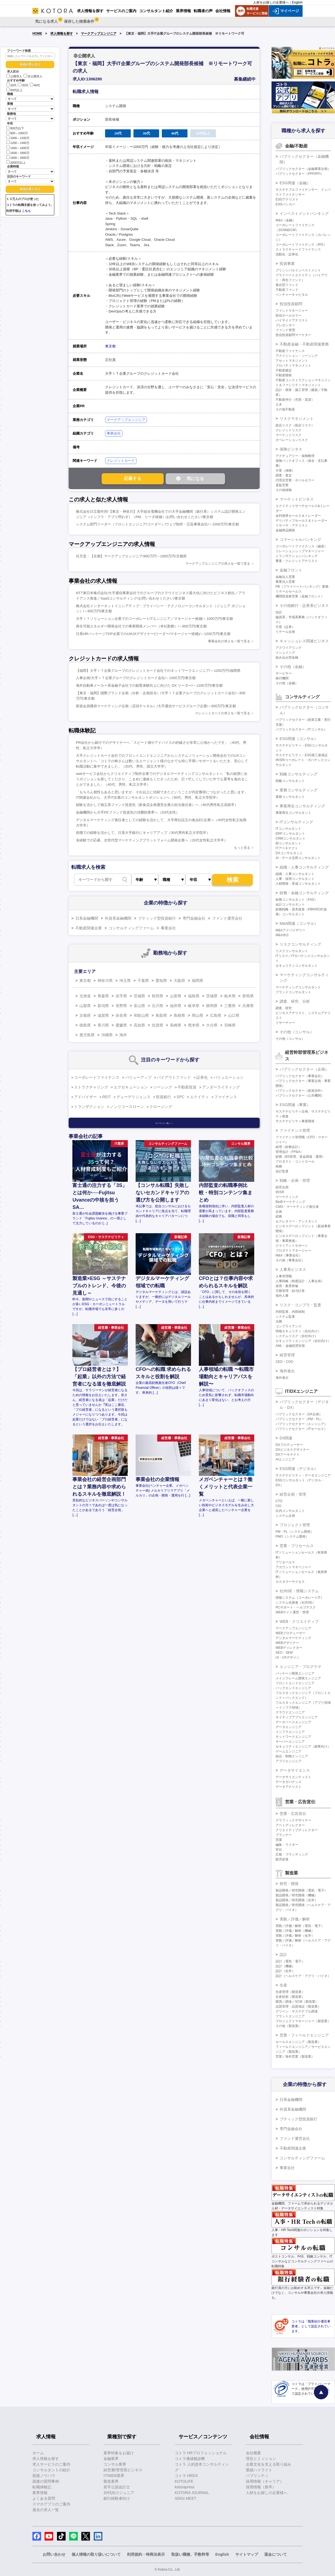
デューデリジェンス (133, 1097)
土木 (279, 404)
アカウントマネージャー (293, 1567)
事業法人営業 (285, 582)
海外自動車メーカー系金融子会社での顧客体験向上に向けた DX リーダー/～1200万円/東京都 (149, 685)
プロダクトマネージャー (293, 1250)
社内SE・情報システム (299, 1591)
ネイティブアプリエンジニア (297, 1717)
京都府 (85, 1015)
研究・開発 (289, 1883)
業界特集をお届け (118, 2453)
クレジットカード (121, 461)
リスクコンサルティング (300, 944)
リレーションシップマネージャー (300, 551)
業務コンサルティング (298, 790)
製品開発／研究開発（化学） (297, 1900)
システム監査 (285, 1316)
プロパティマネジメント (293, 365)
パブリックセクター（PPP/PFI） (300, 174)
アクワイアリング (289, 648)
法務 (279, 1321)
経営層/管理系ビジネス (122, 2470)
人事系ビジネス (293, 1269)
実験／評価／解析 (295, 1919)
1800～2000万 (17, 157)
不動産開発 (284, 375)
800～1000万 (17, 133)
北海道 (85, 996)
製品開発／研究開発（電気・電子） (301, 1890)
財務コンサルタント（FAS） (296, 900)
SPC (181, 1097)
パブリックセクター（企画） (304, 1069)
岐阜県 (193, 1006)
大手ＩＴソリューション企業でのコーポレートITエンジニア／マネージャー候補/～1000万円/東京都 (154, 619)
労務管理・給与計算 (290, 1291)
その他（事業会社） (290, 1260)
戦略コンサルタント (290, 781)
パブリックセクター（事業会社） (300, 1076)
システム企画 (285, 1516)
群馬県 (248, 996)
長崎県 (175, 1025)
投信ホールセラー (289, 315)
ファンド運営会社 (227, 918)
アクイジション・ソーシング (297, 356)
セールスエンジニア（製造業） (298, 2042)
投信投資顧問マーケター (293, 335)
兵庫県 (248, 1006)
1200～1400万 (17, 142)
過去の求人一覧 (45, 2510)
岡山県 (197, 1015)
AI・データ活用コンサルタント (298, 858)
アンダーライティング (221, 1087)
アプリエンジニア (289, 1761)
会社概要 (253, 2453)
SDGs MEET (185, 2498)
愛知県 (161, 980)
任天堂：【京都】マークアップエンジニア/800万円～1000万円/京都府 (131, 556)
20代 (11, 85)
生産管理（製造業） (290, 1992)
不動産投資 (186, 1087)
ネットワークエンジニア (293, 1737)
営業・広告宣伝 (293, 1813)
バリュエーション (228, 1077)
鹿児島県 (87, 1035)
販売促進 (282, 1859)
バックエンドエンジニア (293, 1688)
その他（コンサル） (297, 1032)
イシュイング (285, 652)
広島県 (215, 1015)
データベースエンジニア (293, 1722)
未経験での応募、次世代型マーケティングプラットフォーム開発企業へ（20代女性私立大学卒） (151, 840)
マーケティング (287, 1197)
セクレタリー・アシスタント (297, 1221)
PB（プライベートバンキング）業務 (302, 586)
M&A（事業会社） (289, 1255)
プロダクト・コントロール (295, 1161)
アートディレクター (290, 1825)
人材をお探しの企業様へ (271, 2)
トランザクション (89, 1106)
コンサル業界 (114, 2464)
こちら (26, 210)
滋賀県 (103, 1015)
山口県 (233, 1015)
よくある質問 (43, 2498)
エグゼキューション (131, 1087)
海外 (123, 1035)
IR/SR (280, 1192)
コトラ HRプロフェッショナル (201, 2453)
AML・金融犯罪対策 (290, 1346)
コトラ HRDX (186, 2475)
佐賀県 (157, 1025)
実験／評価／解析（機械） (295, 1931)
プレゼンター (285, 325)
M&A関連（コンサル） (299, 923)
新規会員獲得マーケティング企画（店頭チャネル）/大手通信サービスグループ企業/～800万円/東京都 (156, 706)
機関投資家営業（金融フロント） (300, 596)
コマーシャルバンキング (300, 539)
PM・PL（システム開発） (295, 1532)
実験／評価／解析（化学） (295, 1935)
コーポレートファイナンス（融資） (301, 546)
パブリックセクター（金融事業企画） (303, 169)
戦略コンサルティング (298, 774)
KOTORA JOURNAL (192, 2493)
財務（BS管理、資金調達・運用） (300, 1157)
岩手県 (121, 996)
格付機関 (282, 678)
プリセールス (285, 1562)
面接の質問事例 (45, 2481)
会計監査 (282, 1171)
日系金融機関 (86, 918)
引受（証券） (285, 627)
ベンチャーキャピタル (292, 295)
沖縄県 (107, 1035)
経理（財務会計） (289, 1147)
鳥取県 (161, 1015)
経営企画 (282, 1187)
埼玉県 (125, 980)
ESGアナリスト (287, 199)
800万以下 (15, 128)
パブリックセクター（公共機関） (300, 1095)
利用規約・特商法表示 (146, 2554)
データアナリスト (289, 1787)
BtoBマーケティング (290, 1202)
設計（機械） (285, 1966)
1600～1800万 (17, 152)
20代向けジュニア (118, 2493)
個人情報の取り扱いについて (96, 2554)
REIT (106, 1097)
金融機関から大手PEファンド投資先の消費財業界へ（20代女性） (127, 812)
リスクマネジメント (297, 418)
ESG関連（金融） (295, 183)
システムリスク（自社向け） (297, 1336)
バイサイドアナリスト (292, 320)
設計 (283, 1954)
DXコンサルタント (289, 853)
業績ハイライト (259, 2470)
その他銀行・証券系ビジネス (304, 605)
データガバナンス (289, 1782)
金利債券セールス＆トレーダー (298, 516)
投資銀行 (163, 1097)
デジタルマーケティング (293, 1638)
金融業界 (111, 2458)
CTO (279, 1501)
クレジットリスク (289, 430)
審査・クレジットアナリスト (297, 561)
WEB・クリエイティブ (299, 1621)
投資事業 (287, 263)
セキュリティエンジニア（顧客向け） (303, 1746)
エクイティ (199, 1097)
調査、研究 (284, 1008)
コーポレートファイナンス (96, 1077)
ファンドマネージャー (292, 310)
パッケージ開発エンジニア (295, 1673)
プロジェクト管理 (295, 1525)
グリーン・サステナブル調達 (297, 2011)
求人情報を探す (61, 33)
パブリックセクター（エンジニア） (301, 1424)
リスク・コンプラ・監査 (300, 1305)
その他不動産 (285, 409)
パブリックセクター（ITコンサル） (301, 729)
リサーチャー (285, 1023)
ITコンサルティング (296, 822)
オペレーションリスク (292, 440)
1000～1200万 (17, 138)
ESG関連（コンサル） (299, 738)
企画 (279, 1211)
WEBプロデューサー (291, 1633)
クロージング (160, 1106)
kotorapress (185, 2487)
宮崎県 (230, 1025)
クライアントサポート (292, 1246)
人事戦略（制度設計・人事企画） (300, 1281)
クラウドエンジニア (290, 1712)
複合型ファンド (287, 285)
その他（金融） (293, 666)
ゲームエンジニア (289, 1751)
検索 (233, 879)
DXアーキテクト (288, 1454)
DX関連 (286, 1438)
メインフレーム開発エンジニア (298, 1678)
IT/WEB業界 (113, 2475)
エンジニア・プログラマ (300, 1666)
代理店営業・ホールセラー (295, 480)
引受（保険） (285, 470)
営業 (279, 1840)
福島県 (193, 996)
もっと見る (242, 848)
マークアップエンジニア (98, 33)
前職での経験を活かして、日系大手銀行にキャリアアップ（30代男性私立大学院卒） (143, 833)
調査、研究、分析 (295, 1001)
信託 (279, 612)
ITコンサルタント (288, 829)
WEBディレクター (289, 1648)
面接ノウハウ (43, 2475)
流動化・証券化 (287, 254)
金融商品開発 (285, 530)
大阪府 (179, 980)
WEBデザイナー (287, 1643)
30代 (23, 85)
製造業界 (111, 2481)
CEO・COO (284, 1362)
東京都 (110, 346)
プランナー (284, 1835)
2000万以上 (16, 162)
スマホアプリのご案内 (51, 2504)
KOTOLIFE (184, 2481)
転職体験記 (41, 2487)
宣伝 (279, 1849)
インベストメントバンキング (304, 213)
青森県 (103, 996)
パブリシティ (257, 2475)
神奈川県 (105, 980)
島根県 (179, 1015)
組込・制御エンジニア (292, 1756)
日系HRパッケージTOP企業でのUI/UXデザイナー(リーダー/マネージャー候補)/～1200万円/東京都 (153, 634)
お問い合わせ (54, 2554)
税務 (279, 1166)
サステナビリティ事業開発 (295, 1121)
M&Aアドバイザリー (290, 930)
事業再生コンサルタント (293, 813)
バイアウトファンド (174, 1077)
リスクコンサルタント (292, 951)
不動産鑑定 (284, 370)
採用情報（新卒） (261, 2487)
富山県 (139, 1006)
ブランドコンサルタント (293, 992)
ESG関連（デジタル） (299, 1468)
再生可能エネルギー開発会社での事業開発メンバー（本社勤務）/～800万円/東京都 (141, 626)
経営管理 (287, 1355)
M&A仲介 (282, 935)
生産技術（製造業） (290, 1997)
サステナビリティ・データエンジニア (303, 1475)
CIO (278, 1506)
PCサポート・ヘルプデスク (296, 1607)
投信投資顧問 (291, 304)
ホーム (38, 2453)
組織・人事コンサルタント (295, 874)
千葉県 (143, 980)
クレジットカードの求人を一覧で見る (222, 713)
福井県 (175, 1006)
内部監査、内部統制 (290, 1312)
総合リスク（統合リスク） (295, 425)
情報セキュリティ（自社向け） (298, 1331)
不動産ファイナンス (290, 351)
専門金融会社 (194, 918)
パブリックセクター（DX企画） (299, 1414)
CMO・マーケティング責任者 (297, 1207)
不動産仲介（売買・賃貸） (295, 400)
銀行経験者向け (116, 2498)
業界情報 (40, 2493)
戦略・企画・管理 (295, 1180)
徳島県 (85, 1025)
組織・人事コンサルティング (304, 867)
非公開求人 (33, 76)
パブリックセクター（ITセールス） (301, 1429)
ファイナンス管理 (295, 1130)
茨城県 (211, 996)
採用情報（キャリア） (265, 2481)
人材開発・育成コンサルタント (298, 884)
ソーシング (162, 1087)
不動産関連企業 (88, 928)
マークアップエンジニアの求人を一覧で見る (217, 563)
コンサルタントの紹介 (51, 2470)
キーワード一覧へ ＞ (164, 1123)
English (297, 2)
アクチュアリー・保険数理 (295, 456)
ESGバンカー (285, 204)
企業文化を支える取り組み (268, 2464)
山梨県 (85, 1006)
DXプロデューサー (289, 1445)
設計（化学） (285, 1971)
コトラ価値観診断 (190, 2458)
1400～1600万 (17, 148)
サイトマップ (246, 2554)
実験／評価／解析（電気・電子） (300, 1926)
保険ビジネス (291, 449)
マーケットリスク (289, 435)
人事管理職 (284, 1276)
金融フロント (291, 570)
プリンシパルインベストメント (298, 270)
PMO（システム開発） (292, 1536)
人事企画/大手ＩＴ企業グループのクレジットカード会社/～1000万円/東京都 (136, 678)
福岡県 (197, 980)
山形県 (175, 996)
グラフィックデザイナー (293, 1820)
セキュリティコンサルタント (297, 966)
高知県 (139, 1025)
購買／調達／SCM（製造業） (297, 2001)
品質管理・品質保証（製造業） (298, 2006)
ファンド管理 (285, 330)
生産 (283, 1985)
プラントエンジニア (290, 2016)
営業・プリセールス (297, 1546)
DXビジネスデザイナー (292, 1450)
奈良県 (121, 1015)
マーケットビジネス (297, 499)
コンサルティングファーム (131, 928)
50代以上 (14, 90)
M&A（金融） (286, 220)
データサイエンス (295, 1770)
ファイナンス (225, 1097)
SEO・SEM (284, 1652)
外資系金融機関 (118, 918)
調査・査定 (284, 475)
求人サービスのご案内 (51, 2464)
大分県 (211, 1025)
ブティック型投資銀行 (157, 918)
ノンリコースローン (127, 1106)
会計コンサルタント (290, 904)
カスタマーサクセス (290, 1582)
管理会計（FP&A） (289, 1152)
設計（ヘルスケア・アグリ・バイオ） (303, 1976)
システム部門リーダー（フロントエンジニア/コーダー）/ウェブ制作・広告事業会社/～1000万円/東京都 (157, 524)
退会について (275, 2554)
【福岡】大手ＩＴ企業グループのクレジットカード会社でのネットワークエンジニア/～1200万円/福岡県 (158, 671)
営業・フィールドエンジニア (304, 2035)
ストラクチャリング (91, 1087)
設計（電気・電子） (290, 1961)
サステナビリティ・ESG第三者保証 (302, 755)
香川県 (103, 1025)
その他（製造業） (289, 2026)
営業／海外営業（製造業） (295, 2056)
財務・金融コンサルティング (304, 893)
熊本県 (193, 1025)
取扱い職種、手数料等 (190, 2554)
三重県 (230, 1006)
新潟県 (103, 1006)
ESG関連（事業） (295, 1105)
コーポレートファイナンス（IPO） (301, 244)
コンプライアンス (289, 1326)
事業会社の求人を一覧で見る (229, 641)
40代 (35, 85)
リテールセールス (289, 591)
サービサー (284, 673)
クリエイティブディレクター (297, 1830)
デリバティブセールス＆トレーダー (301, 520)
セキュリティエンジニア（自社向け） (303, 1341)
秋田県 (157, 996)
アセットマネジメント (292, 361)
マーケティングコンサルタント (298, 987)
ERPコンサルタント (290, 833)
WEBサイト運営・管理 (292, 1612)
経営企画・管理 (293, 1494)
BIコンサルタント (288, 843)
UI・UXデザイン (288, 1657)
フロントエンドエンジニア (295, 1683)
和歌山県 (141, 1015)
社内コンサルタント (290, 1511)
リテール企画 (285, 632)
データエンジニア (289, 1727)
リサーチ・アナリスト (292, 525)
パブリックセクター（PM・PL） (299, 1419)
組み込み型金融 (287, 657)
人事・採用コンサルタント (295, 879)
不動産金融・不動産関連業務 (304, 344)
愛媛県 (121, 1025)
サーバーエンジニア (290, 1741)
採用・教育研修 (287, 1286)
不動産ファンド (287, 290)
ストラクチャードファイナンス (298, 249)
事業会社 (114, 433)
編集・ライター (287, 1845)
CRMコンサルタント (291, 838)
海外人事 (282, 1296)
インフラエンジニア (290, 1732)
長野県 (121, 1006)
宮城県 (139, 996)
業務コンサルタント (290, 797)
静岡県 (211, 1006)
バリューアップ (138, 1077)
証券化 (202, 1077)
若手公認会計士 (116, 2487)
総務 (279, 1216)
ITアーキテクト (287, 848)
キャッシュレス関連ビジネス (304, 641)
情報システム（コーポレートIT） (300, 1598)
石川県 (157, 1006)
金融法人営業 (285, 577)
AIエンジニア (285, 1459)
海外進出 (287, 1371)
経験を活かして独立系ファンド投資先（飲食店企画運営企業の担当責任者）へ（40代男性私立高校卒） (157, 805)
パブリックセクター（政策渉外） (300, 1091)
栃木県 (230, 996)
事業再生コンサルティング (302, 806)
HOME (37, 33)
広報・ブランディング (292, 1854)
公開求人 (14, 76)
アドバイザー (85, 1097)
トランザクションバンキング (297, 556)
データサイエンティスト (293, 1777)
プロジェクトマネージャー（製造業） (303, 2021)
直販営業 (282, 485)
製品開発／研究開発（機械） (297, 1895)
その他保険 (284, 490)
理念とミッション (261, 2458)
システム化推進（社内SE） (296, 1602)
